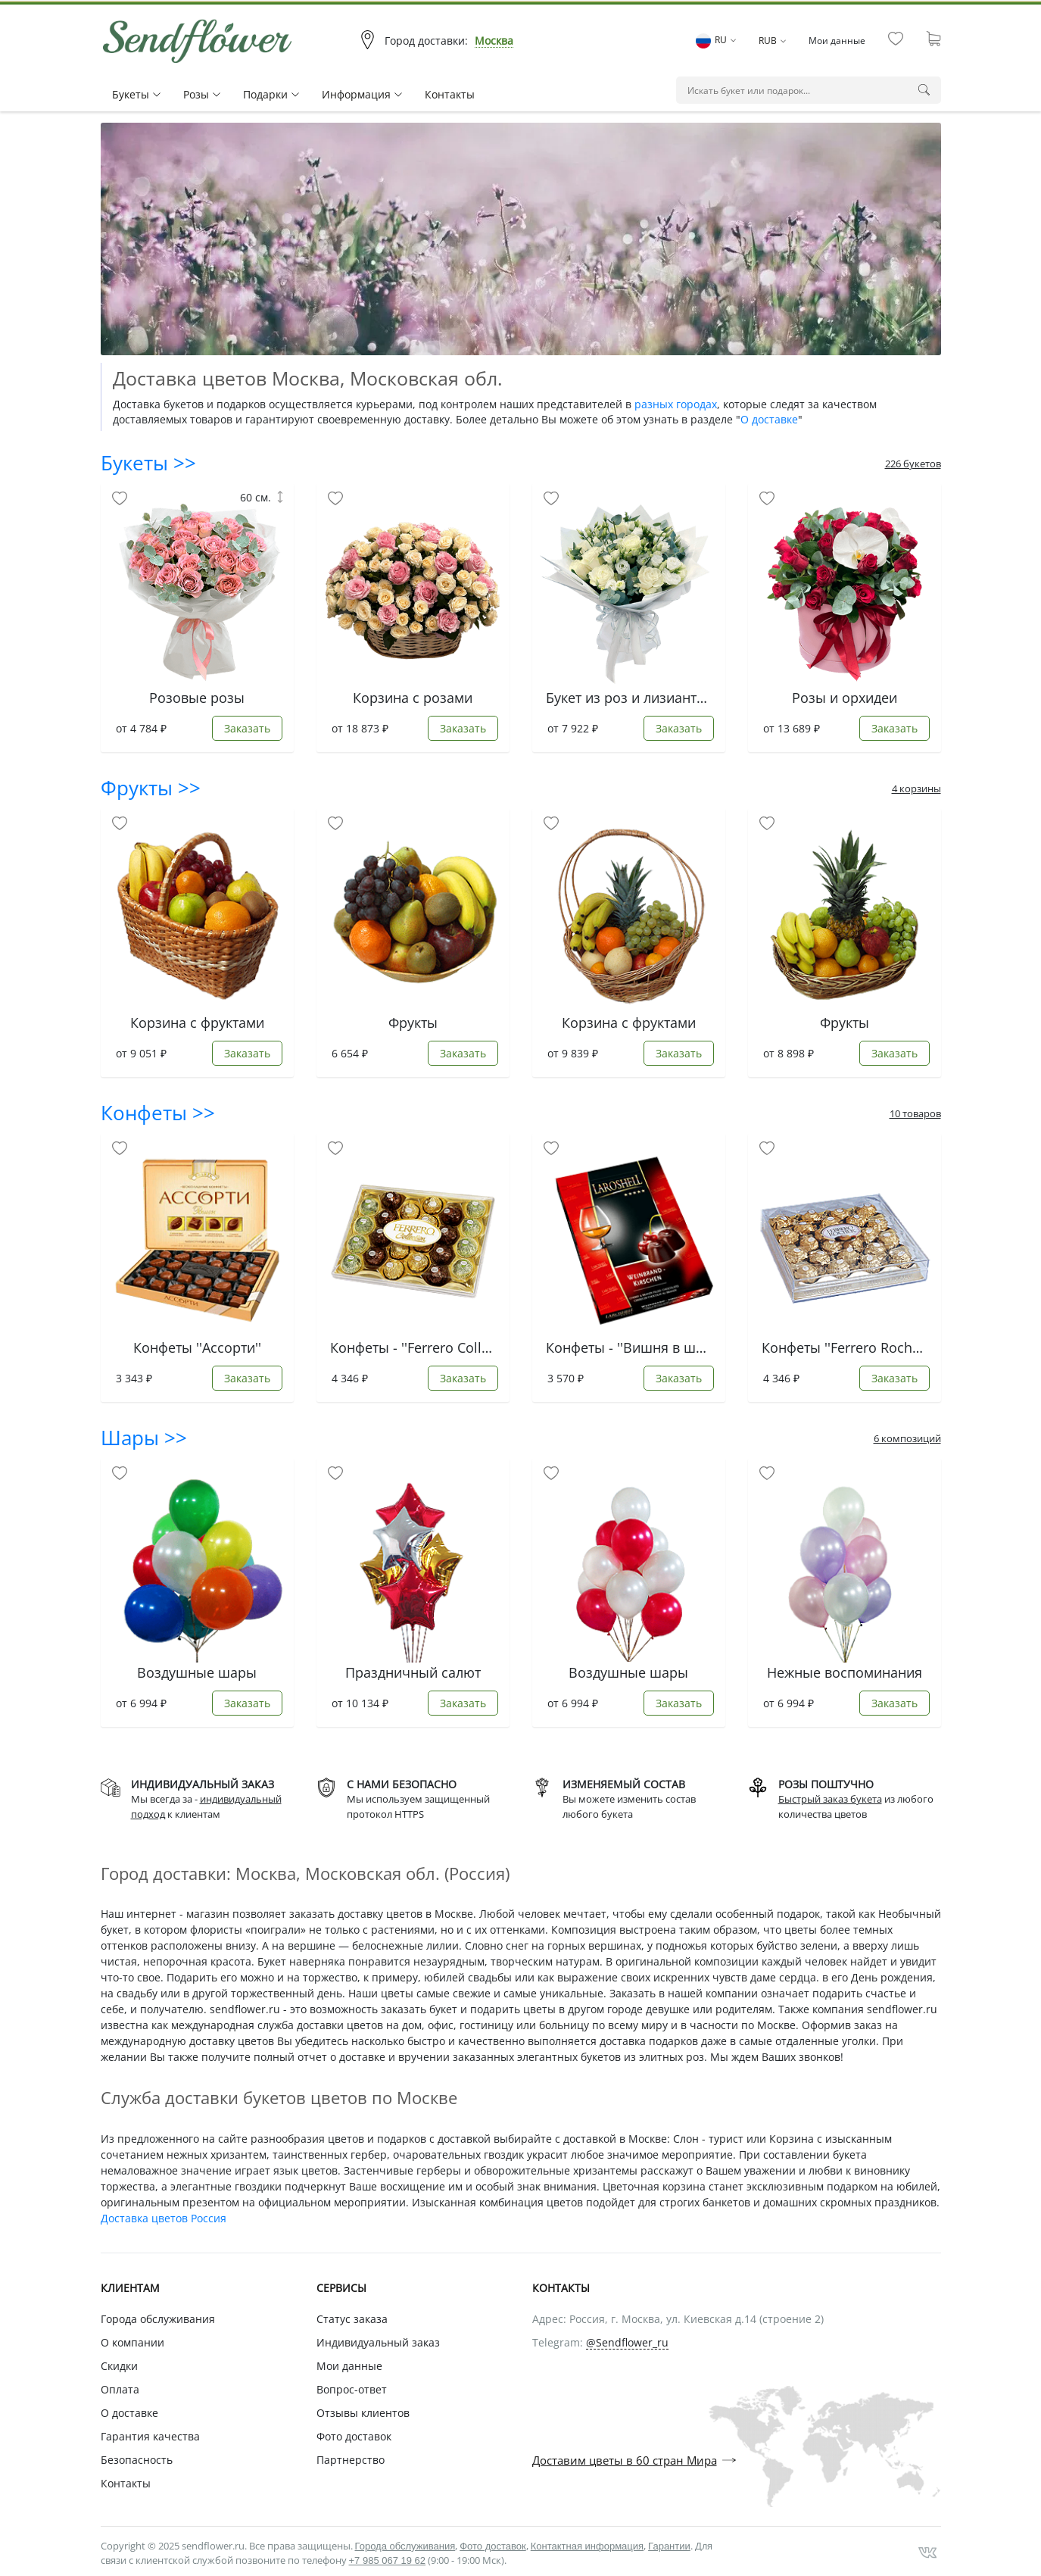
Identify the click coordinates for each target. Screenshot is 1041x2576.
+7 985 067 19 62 (387, 2560)
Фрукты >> (151, 787)
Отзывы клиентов (363, 2413)
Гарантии (669, 2546)
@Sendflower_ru (627, 2343)
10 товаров (915, 1113)
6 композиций (907, 1438)
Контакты (450, 94)
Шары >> (144, 1437)
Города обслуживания (158, 2319)
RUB (772, 40)
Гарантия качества (150, 2436)
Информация (362, 94)
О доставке (769, 419)
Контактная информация (587, 2546)
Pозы (201, 94)
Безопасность (137, 2460)
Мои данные (837, 40)
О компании (132, 2342)
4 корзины (916, 788)
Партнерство (350, 2460)
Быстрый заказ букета (830, 1799)
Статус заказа (352, 2319)
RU (716, 39)
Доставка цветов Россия (163, 2218)
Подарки (271, 94)
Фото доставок (353, 2436)
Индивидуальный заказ (378, 2342)
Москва (494, 41)
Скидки (119, 2366)
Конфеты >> (158, 1112)
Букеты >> (148, 462)
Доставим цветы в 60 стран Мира (624, 2460)
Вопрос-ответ (351, 2389)
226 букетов (913, 463)
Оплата (120, 2389)
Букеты (136, 94)
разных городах (675, 404)
